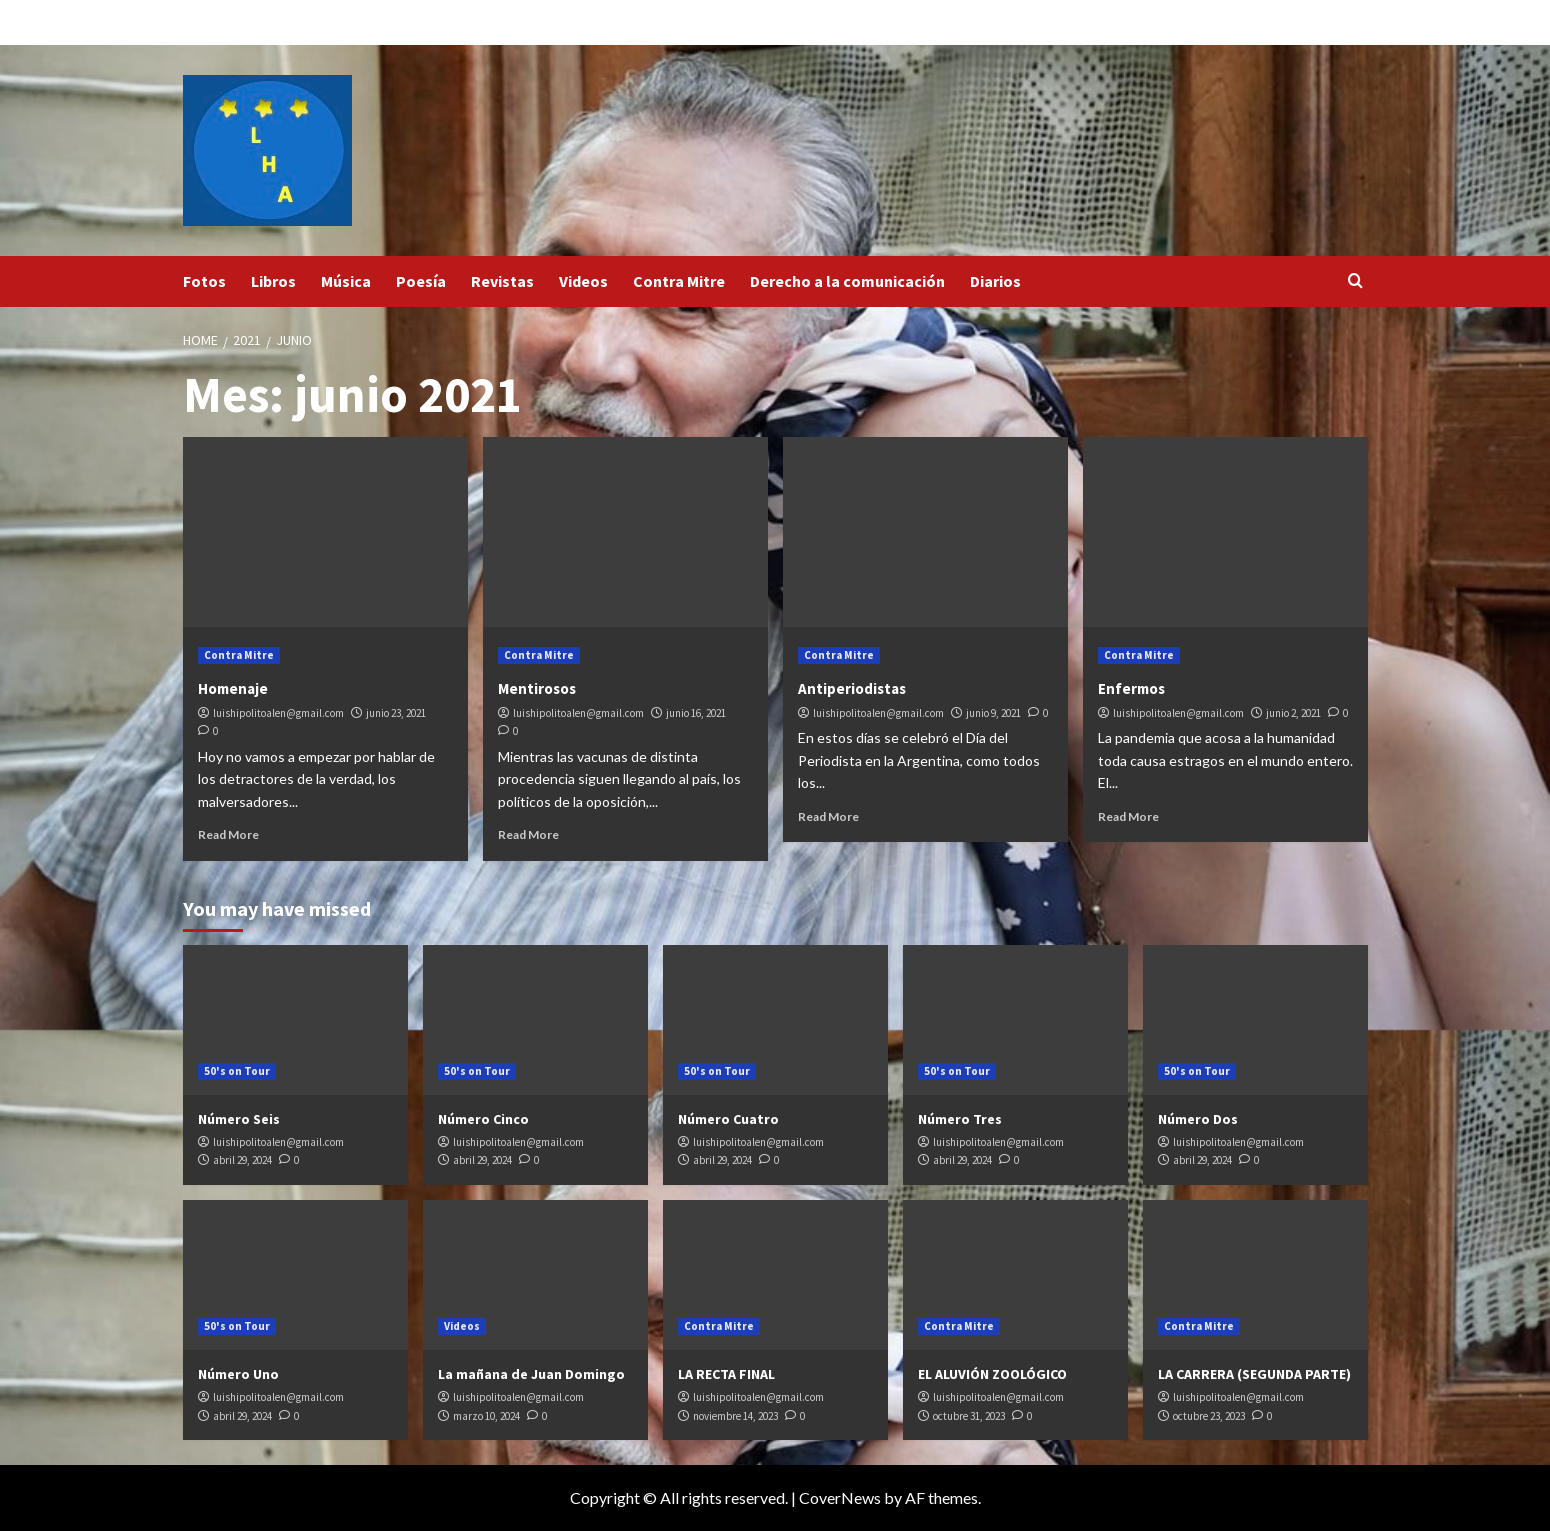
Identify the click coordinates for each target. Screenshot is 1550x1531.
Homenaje (233, 688)
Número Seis (239, 1119)
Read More (228, 834)
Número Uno (238, 1374)
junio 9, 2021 (993, 713)
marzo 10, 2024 (486, 1416)
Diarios (995, 281)
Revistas (502, 281)
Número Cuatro (728, 1119)
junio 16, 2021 (696, 713)
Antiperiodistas (852, 688)
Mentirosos (537, 688)
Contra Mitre (679, 281)
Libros (273, 281)
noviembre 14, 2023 (735, 1416)
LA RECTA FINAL (726, 1374)
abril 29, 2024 (242, 1160)
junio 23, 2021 (396, 713)
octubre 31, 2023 (969, 1416)
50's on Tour (237, 1071)
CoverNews (840, 1497)
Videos (583, 281)
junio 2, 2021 (1293, 713)
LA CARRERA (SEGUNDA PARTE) (1254, 1374)
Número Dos (1198, 1119)
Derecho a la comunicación (847, 281)
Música (346, 281)
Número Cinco (483, 1119)
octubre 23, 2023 (1209, 1416)
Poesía (421, 281)
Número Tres (960, 1119)
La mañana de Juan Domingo (531, 1374)
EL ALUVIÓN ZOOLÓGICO (992, 1374)
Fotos (204, 281)
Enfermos (1131, 688)
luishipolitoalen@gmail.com (278, 713)
